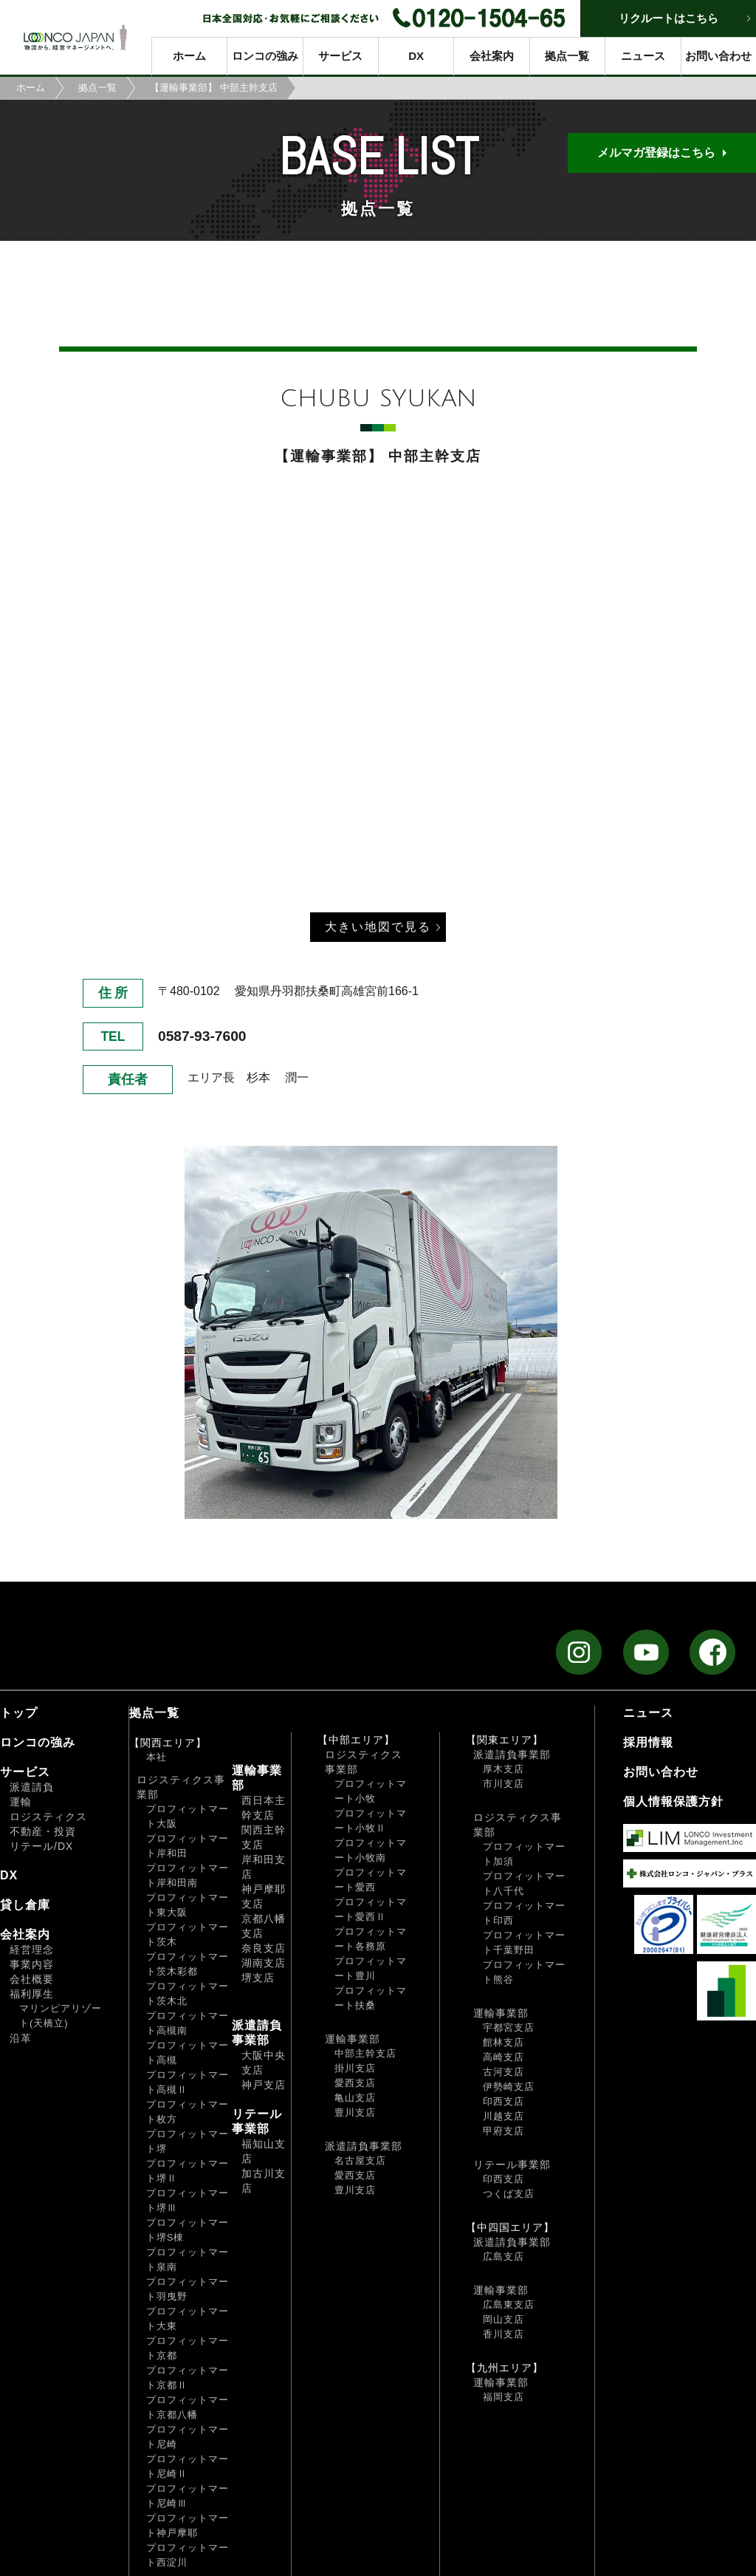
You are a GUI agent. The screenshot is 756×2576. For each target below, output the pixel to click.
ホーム (189, 55)
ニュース (643, 55)
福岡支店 (503, 2396)
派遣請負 (32, 1787)
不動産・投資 (43, 1831)
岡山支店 (503, 2319)
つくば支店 (509, 2193)
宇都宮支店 (509, 2027)
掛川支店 (355, 2068)
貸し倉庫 (25, 1905)
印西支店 (503, 2101)
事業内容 (32, 1964)
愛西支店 (355, 2082)
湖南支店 (263, 1963)
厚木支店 (503, 1768)
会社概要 (32, 1979)
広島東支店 (509, 2304)
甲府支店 (503, 2130)
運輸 (21, 1802)
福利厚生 (32, 1994)
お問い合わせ (718, 55)
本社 (156, 1757)
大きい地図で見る (378, 926)
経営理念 (32, 1949)
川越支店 (503, 2116)
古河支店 (503, 2071)
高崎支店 (503, 2057)
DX (416, 55)
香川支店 (503, 2334)
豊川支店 (355, 2112)
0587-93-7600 (202, 1036)
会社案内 (492, 55)
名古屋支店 (360, 2160)
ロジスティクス (48, 1816)
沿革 (21, 2038)
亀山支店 (355, 2097)
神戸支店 (263, 2085)
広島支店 (503, 2256)
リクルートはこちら (668, 18)
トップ (19, 1712)
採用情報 (648, 1742)
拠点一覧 (567, 55)
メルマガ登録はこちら (656, 152)
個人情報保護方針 (673, 1801)
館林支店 (503, 2042)
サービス (340, 55)
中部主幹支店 (365, 2053)
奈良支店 (263, 1948)
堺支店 (258, 1978)
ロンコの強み (265, 55)
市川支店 (503, 1783)
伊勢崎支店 (509, 2086)
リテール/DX (41, 1846)
